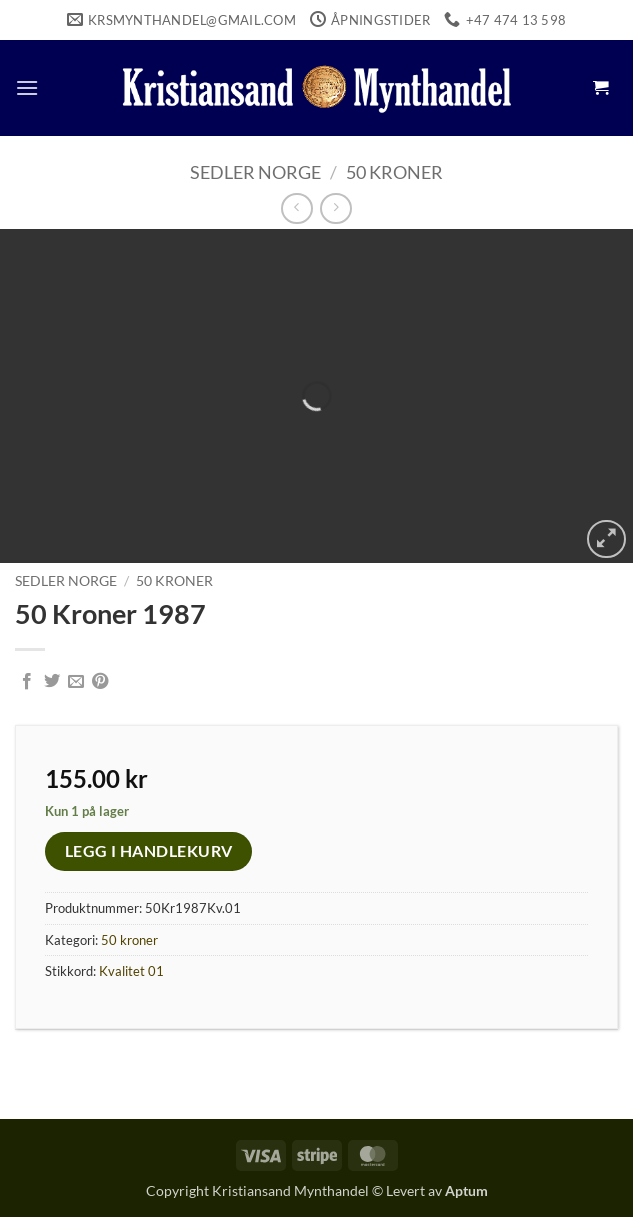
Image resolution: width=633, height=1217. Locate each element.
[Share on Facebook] (27, 682)
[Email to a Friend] (76, 682)
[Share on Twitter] (52, 682)
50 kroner (394, 172)
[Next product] (296, 208)
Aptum (466, 1190)
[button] (27, 87)
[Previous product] (335, 208)
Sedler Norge (255, 172)
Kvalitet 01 (131, 971)
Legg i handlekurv (149, 851)
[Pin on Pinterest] (100, 682)
